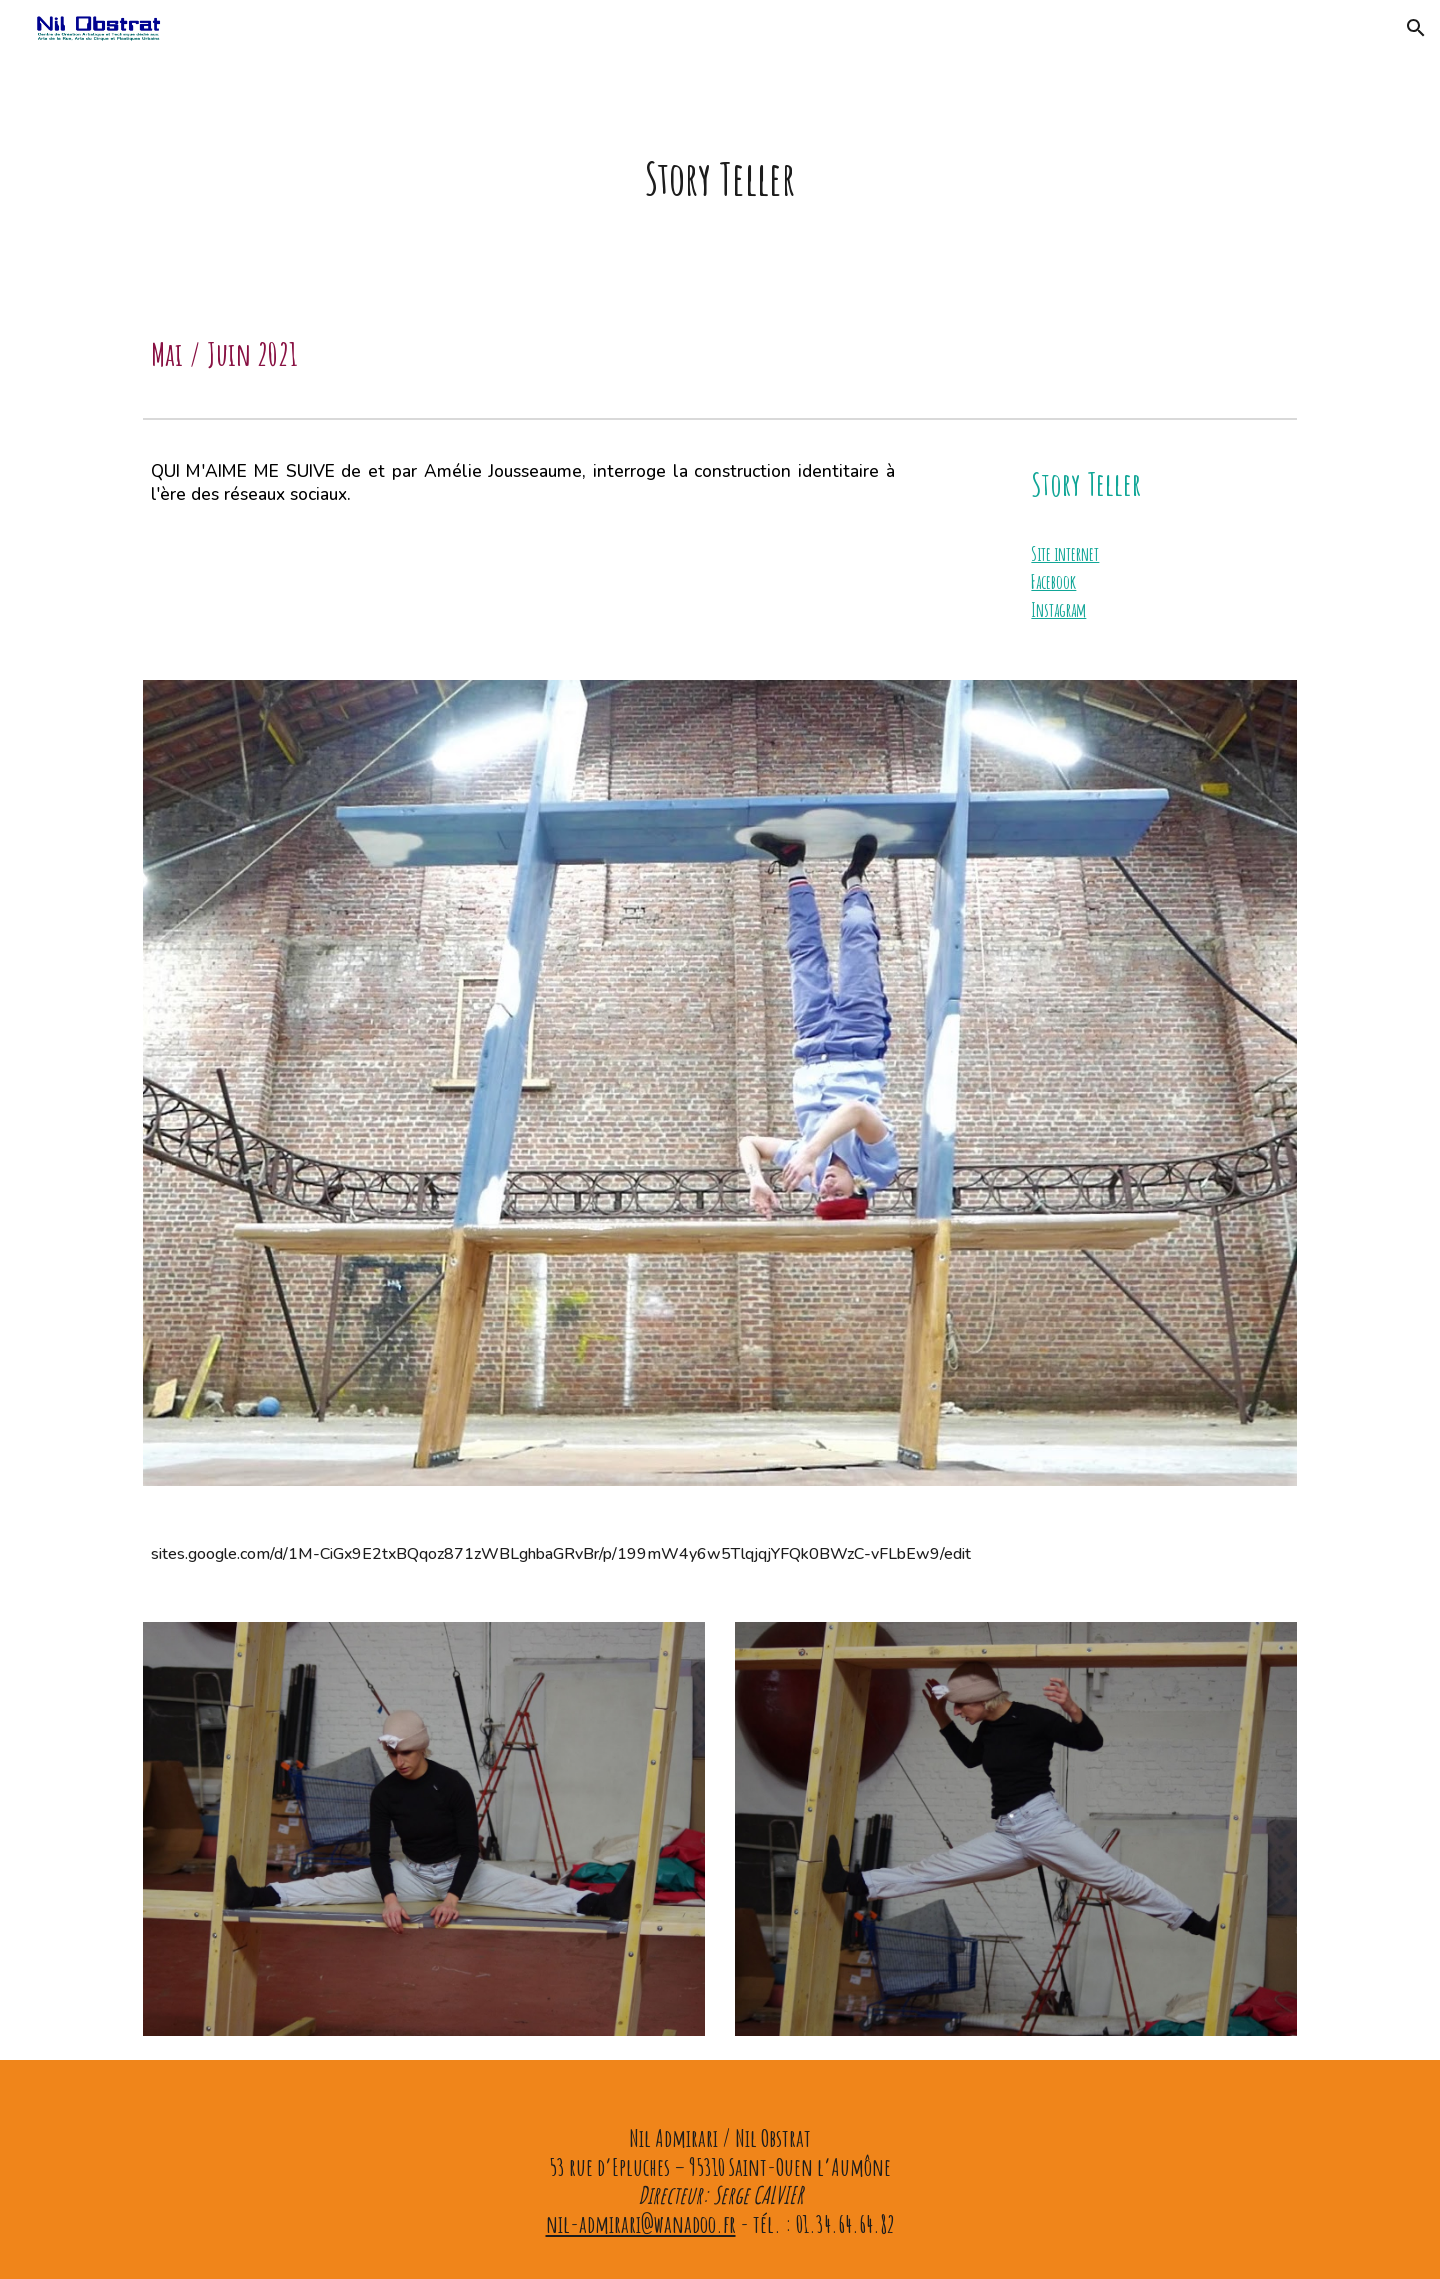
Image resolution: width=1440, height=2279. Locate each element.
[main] (720, 177)
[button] (1416, 28)
